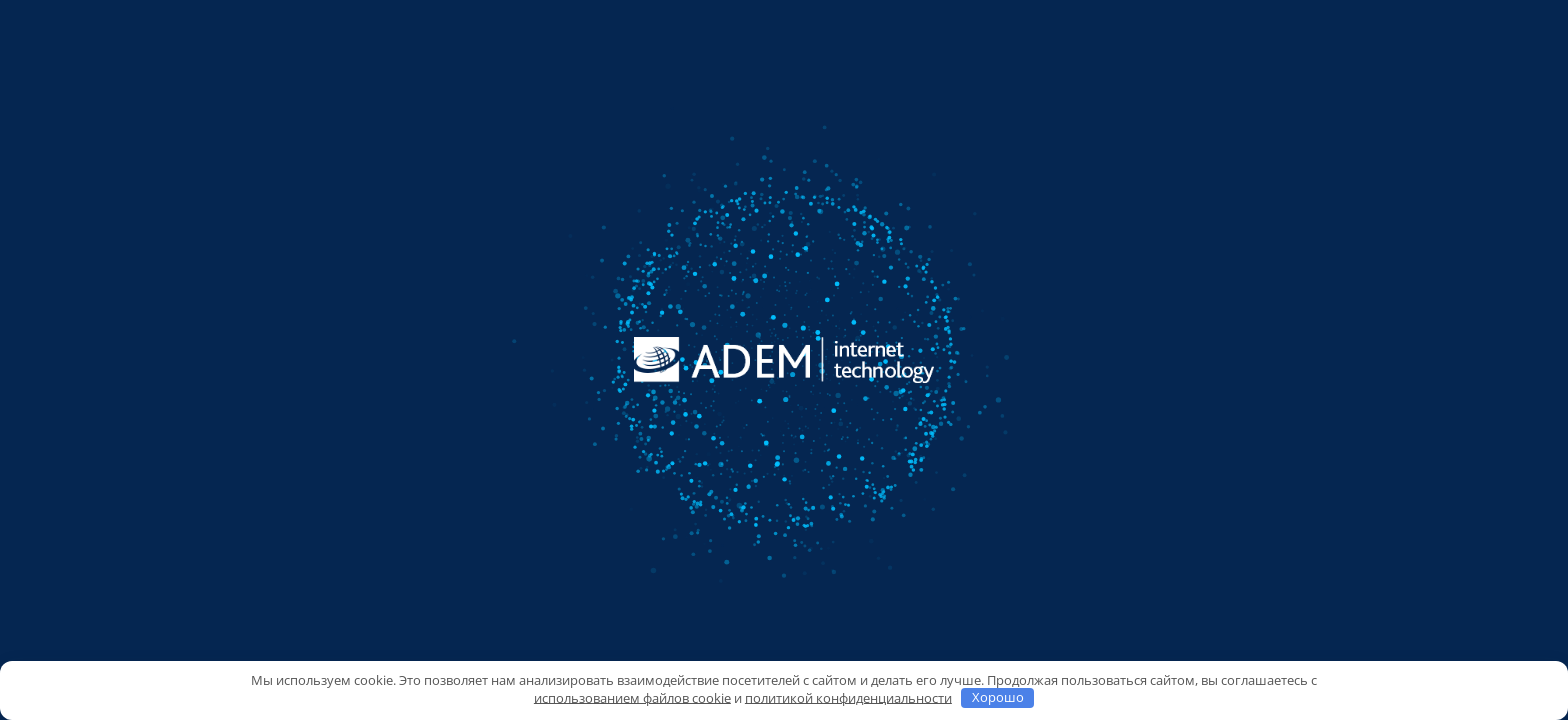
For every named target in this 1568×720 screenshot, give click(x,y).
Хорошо (998, 697)
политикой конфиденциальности (848, 697)
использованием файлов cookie (632, 697)
